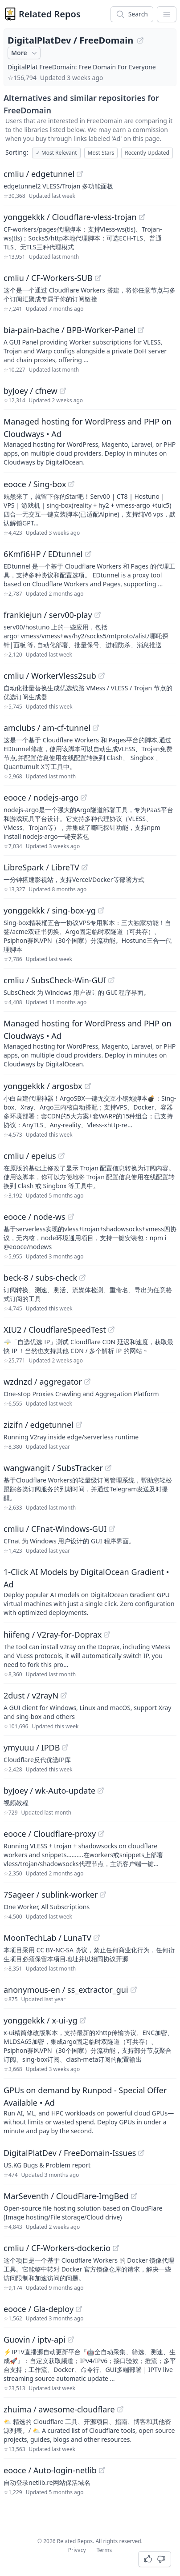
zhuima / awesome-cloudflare (59, 2409)
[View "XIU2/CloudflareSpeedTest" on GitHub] (111, 1329)
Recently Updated (147, 152)
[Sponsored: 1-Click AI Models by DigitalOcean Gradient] (90, 1591)
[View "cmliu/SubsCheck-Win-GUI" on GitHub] (111, 980)
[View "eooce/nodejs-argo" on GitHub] (83, 797)
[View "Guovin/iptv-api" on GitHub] (70, 2339)
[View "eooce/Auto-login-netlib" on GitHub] (102, 2470)
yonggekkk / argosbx (43, 1086)
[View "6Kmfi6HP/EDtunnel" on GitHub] (88, 553)
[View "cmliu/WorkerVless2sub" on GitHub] (101, 675)
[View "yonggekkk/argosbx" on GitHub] (87, 1086)
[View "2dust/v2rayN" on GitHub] (63, 1695)
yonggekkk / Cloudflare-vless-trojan (70, 217)
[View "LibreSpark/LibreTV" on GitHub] (84, 867)
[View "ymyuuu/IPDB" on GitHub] (65, 1747)
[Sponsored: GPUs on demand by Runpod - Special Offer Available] (90, 2109)
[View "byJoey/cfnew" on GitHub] (62, 390)
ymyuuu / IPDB (32, 1747)
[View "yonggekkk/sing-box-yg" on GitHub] (101, 910)
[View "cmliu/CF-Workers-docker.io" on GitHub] (115, 2247)
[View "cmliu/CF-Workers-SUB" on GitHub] (98, 277)
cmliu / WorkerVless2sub (50, 675)
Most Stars (101, 152)
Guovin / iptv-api (34, 2339)
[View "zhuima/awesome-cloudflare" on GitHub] (120, 2409)
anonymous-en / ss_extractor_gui (66, 1989)
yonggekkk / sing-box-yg (50, 910)
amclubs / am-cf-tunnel (47, 727)
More (25, 52)
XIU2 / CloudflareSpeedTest (55, 1329)
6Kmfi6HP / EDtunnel (43, 554)
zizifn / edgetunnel (39, 1424)
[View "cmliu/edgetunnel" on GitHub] (79, 173)
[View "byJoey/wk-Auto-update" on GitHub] (100, 1790)
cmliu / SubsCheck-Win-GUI (55, 980)
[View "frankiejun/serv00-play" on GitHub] (97, 614)
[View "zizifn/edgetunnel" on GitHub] (78, 1424)
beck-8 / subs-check (40, 1277)
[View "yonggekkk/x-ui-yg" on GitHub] (82, 2020)
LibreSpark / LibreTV (41, 867)
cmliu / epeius (30, 1155)
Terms (104, 2550)
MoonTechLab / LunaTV (47, 1937)
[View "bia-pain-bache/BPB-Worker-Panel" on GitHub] (140, 329)
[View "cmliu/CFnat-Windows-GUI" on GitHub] (111, 1528)
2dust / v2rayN (31, 1695)
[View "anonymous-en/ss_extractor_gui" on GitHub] (133, 1989)
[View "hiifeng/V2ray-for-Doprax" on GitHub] (106, 1634)
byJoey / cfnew (30, 390)
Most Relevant (56, 152)
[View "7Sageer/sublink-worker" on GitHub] (102, 1894)
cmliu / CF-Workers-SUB (48, 277)
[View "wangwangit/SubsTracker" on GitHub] (108, 1467)
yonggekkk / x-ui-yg (41, 2020)
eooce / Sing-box (35, 484)
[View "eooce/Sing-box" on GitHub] (71, 484)
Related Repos (50, 14)
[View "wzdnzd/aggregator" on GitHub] (87, 1381)
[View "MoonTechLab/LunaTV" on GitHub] (96, 1937)
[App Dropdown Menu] (166, 14)
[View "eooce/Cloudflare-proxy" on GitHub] (101, 1833)
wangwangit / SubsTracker (53, 1467)
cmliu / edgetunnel (39, 173)
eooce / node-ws (34, 1216)
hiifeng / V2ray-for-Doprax (53, 1634)
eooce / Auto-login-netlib (50, 2470)
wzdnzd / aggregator (43, 1381)
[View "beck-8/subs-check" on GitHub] (82, 1277)
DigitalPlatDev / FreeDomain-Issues (70, 2152)
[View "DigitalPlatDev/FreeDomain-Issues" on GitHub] (141, 2152)
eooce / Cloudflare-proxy (50, 1833)
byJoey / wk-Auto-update (49, 1790)
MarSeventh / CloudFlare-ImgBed (66, 2196)
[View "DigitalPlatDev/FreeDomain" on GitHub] (140, 40)
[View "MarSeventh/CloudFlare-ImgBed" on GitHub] (134, 2195)
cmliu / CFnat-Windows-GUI (55, 1528)
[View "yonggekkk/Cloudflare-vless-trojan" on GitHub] (142, 216)
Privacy (77, 2550)
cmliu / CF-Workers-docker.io (57, 2248)
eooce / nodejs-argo (41, 797)
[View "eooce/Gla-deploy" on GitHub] (78, 2308)
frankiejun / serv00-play (48, 614)
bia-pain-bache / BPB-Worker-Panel (69, 330)
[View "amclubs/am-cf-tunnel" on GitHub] (95, 727)
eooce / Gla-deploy (39, 2309)
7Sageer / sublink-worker (51, 1894)
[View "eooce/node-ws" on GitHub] (70, 1216)
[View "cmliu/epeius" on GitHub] (61, 1155)
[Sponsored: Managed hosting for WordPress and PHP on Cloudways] (90, 441)
